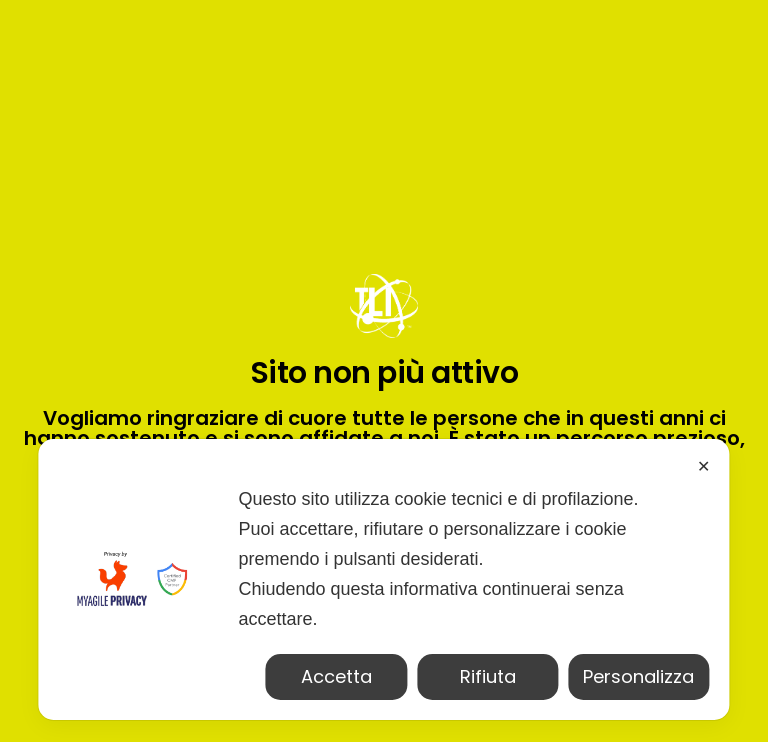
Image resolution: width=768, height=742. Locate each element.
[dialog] (383, 579)
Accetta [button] (336, 676)
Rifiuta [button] (488, 676)
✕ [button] (703, 466)
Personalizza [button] (638, 676)
